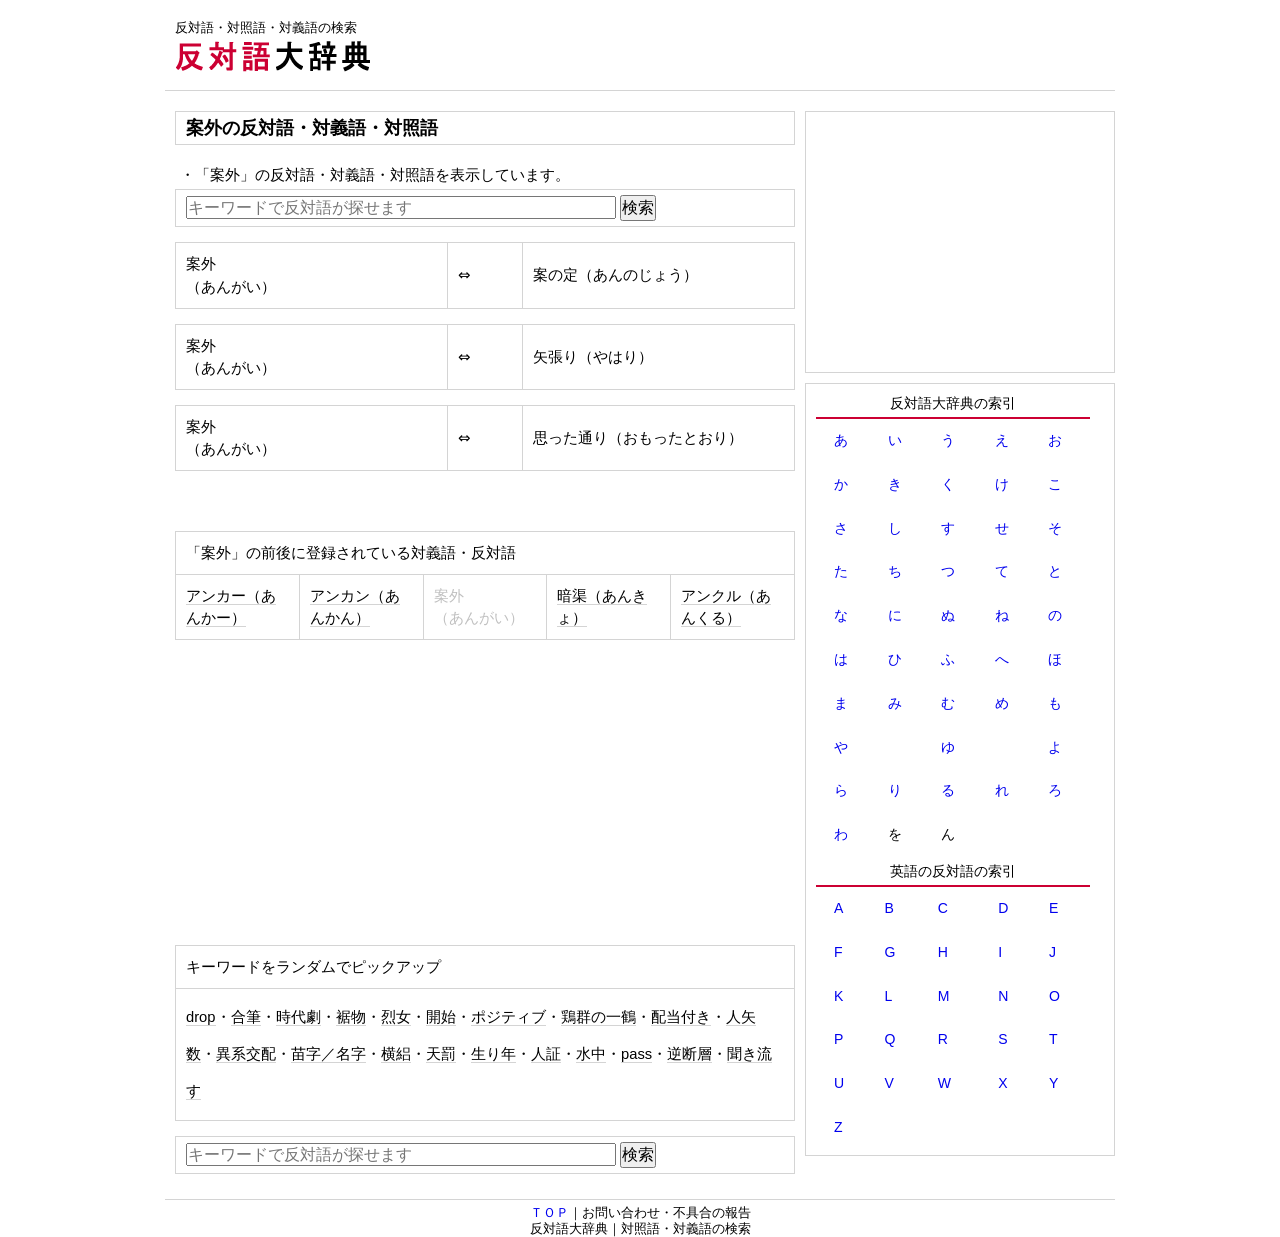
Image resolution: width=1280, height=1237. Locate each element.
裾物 (351, 1017)
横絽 (396, 1054)
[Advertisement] (751, 45)
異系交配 (246, 1054)
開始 (441, 1017)
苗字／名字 (328, 1054)
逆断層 (689, 1054)
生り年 (493, 1054)
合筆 (246, 1017)
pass (636, 1054)
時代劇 (298, 1017)
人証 (546, 1054)
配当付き (681, 1017)
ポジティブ (508, 1017)
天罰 (441, 1054)
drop (201, 1017)
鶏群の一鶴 (598, 1017)
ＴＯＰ (549, 1212)
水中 (591, 1054)
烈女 (396, 1017)
